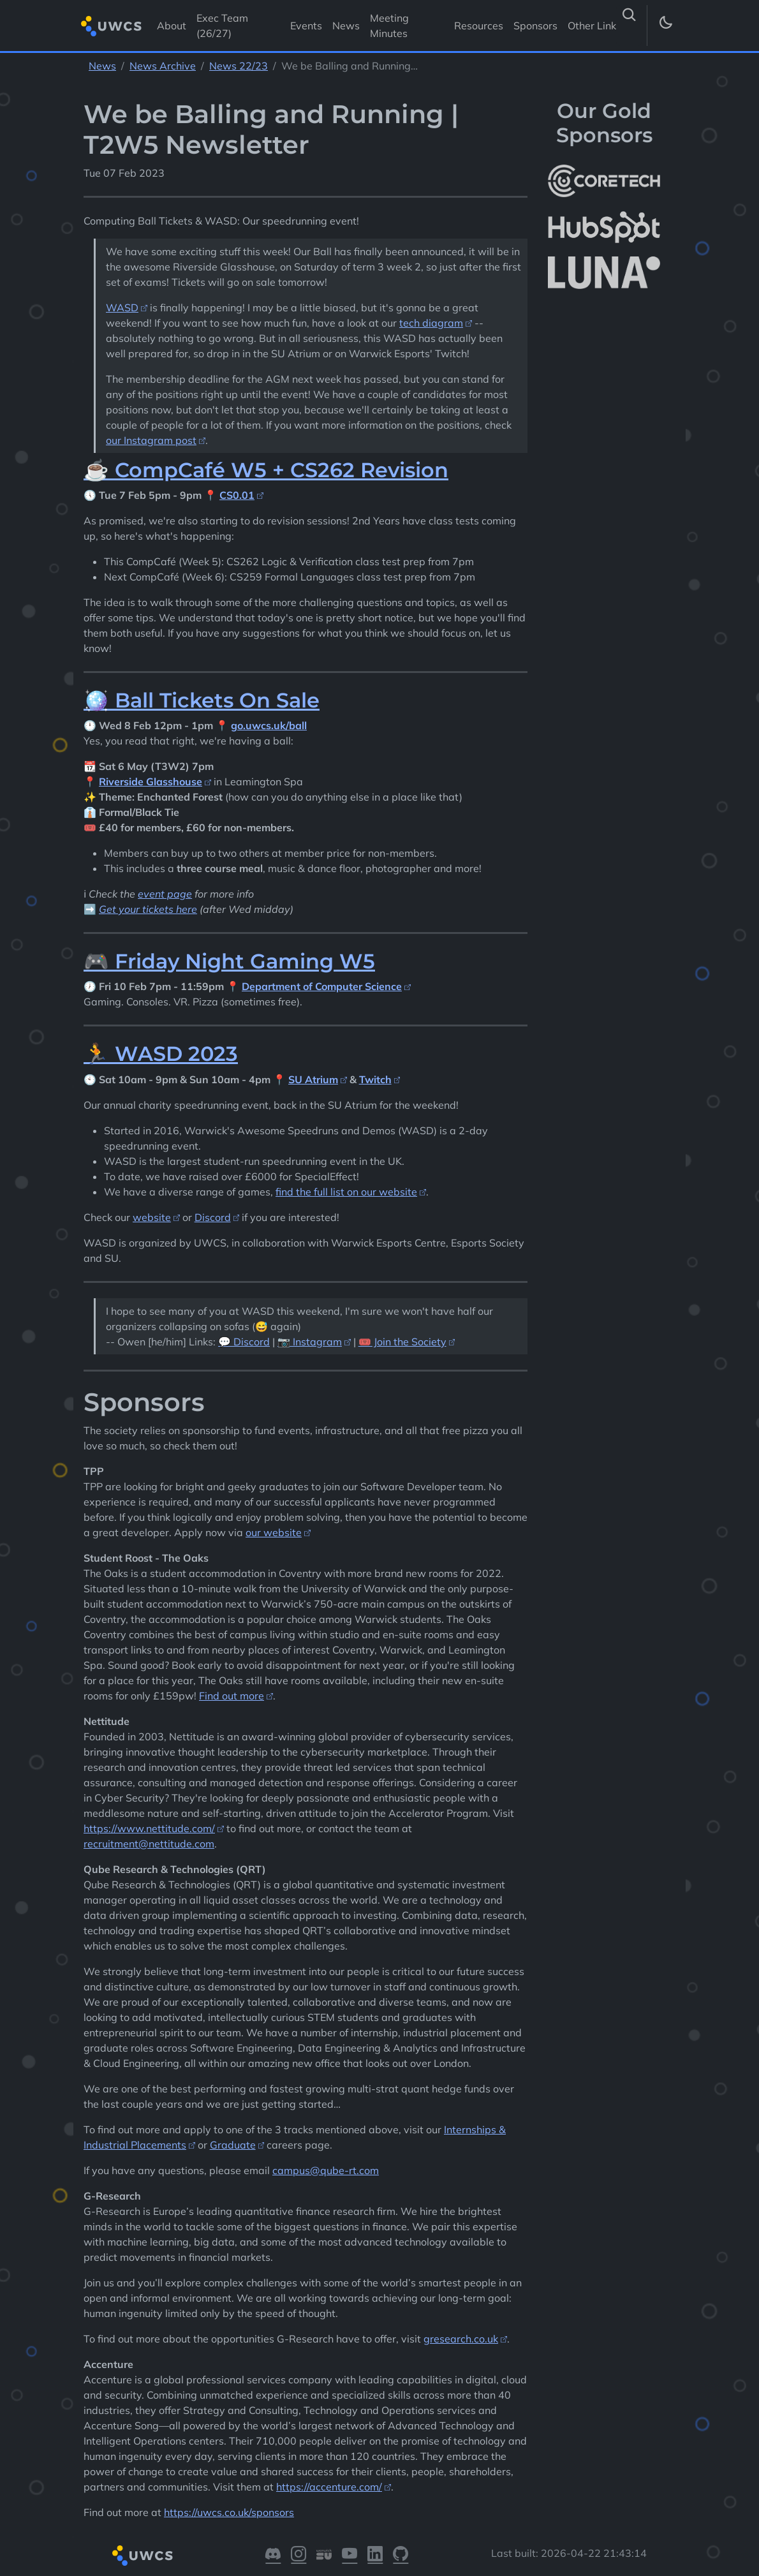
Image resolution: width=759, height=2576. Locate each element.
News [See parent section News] (102, 65)
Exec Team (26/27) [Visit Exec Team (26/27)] (222, 25)
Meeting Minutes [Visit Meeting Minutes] (389, 25)
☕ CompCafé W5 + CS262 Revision (266, 469)
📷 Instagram (309, 1341)
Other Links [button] (596, 25)
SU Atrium (313, 1079)
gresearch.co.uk (461, 2338)
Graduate (233, 2144)
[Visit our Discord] (273, 2555)
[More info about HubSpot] (604, 227)
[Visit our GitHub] (400, 2555)
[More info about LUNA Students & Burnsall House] (604, 273)
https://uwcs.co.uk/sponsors (229, 2512)
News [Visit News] (346, 25)
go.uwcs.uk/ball (269, 725)
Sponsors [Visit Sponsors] (535, 25)
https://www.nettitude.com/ (149, 1828)
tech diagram (431, 322)
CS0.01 (236, 495)
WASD (122, 307)
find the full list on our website (346, 1191)
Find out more (231, 1695)
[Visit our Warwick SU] (324, 2555)
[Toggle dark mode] (665, 25)
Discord (213, 1217)
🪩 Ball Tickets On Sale (202, 700)
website (152, 1217)
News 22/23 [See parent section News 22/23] (238, 65)
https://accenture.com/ (329, 2486)
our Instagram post (151, 440)
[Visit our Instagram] (298, 2555)
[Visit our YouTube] (349, 2555)
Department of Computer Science (322, 986)
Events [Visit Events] (306, 25)
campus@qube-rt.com (325, 2170)
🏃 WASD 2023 (161, 1053)
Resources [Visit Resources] (478, 25)
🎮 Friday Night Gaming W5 (229, 961)
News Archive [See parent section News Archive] (162, 65)
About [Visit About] (171, 25)
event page (165, 893)
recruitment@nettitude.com (149, 1843)
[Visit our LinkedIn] (375, 2555)
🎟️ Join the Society (402, 1341)
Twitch (375, 1079)
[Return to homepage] (111, 26)
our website (274, 1532)
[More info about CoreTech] (604, 181)
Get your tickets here (148, 909)
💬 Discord (244, 1341)
